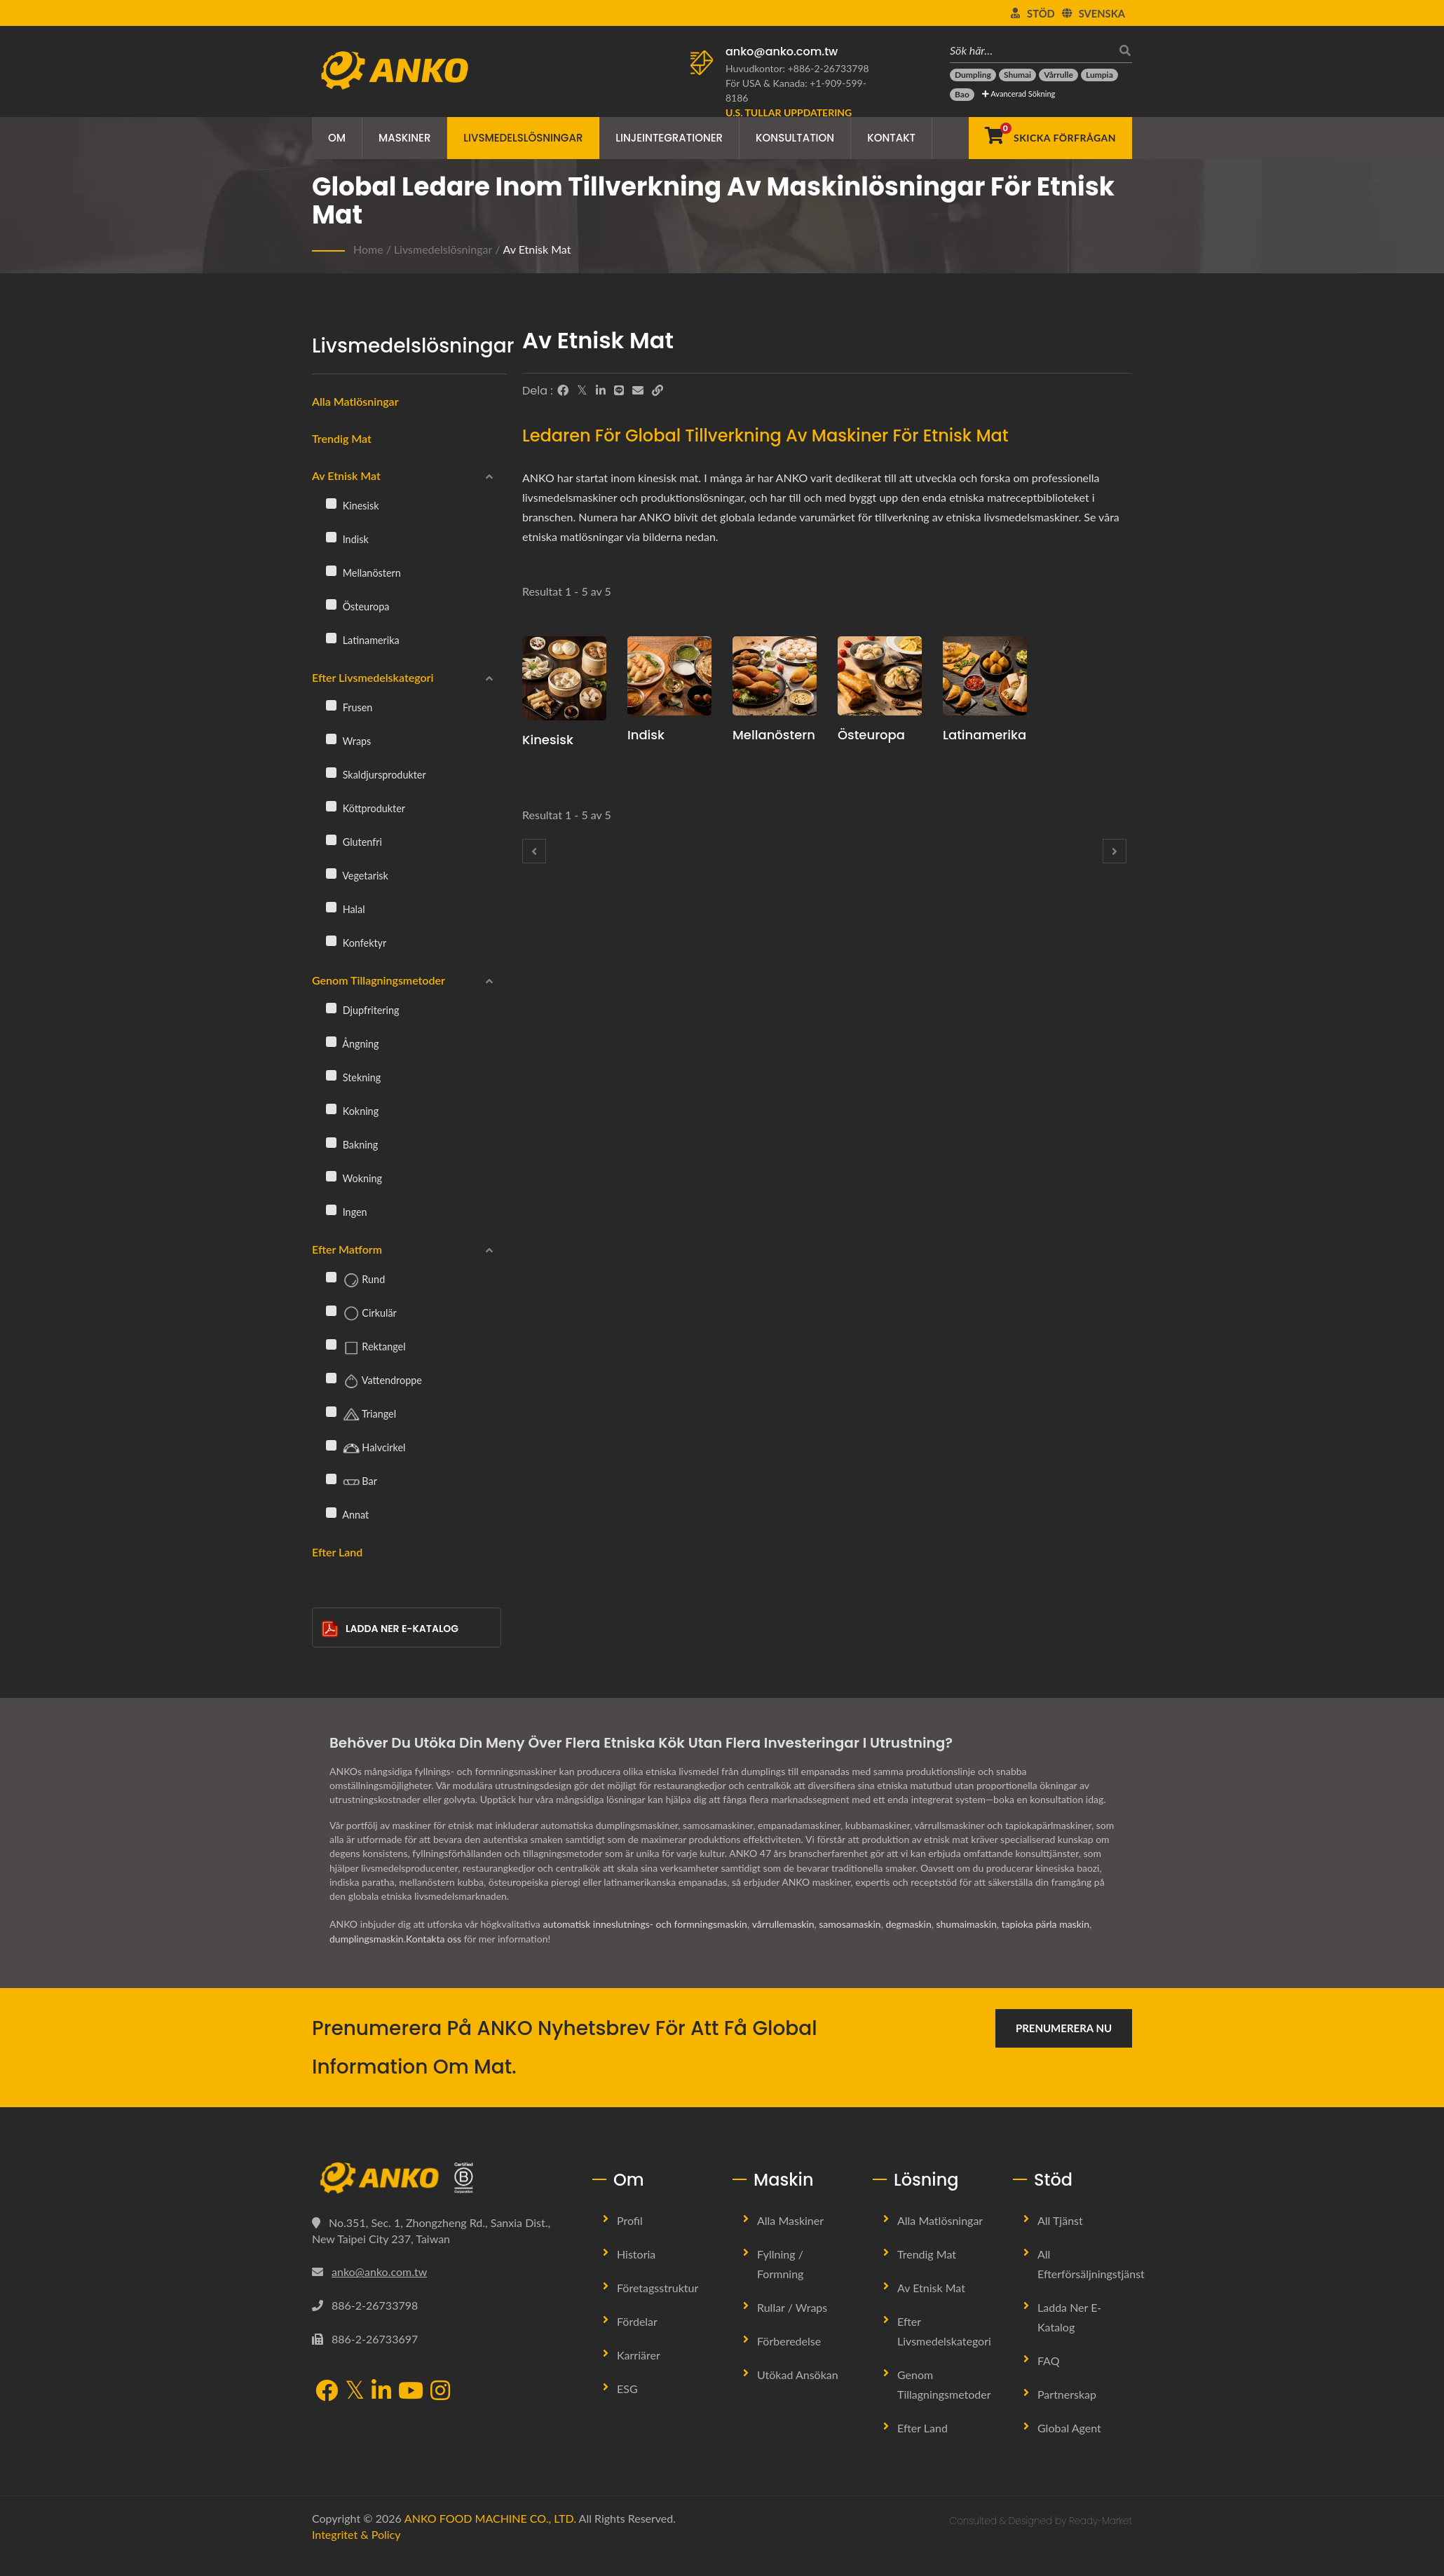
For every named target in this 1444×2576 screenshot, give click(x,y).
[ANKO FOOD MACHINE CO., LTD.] (441, 2178)
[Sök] (1121, 50)
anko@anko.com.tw (782, 51)
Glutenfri (354, 841)
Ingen (346, 1211)
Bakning (352, 1144)
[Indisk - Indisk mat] (669, 675)
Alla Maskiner (790, 2220)
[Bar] (331, 1478)
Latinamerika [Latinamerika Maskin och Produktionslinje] (984, 735)
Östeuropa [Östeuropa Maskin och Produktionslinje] (871, 735)
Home (368, 249)
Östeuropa (357, 606)
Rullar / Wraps (792, 2307)
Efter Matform (347, 1249)
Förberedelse (789, 2341)
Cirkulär (361, 1314)
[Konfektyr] (331, 940)
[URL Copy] (657, 390)
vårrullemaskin (783, 1924)
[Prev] (534, 851)
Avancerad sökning (1018, 93)
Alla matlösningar (355, 401)
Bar (351, 1482)
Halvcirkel (365, 1448)
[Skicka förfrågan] (1050, 138)
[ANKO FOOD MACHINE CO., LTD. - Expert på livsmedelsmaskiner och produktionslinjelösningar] (394, 66)
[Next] (1114, 851)
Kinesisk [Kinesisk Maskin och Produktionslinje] (547, 739)
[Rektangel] (331, 1344)
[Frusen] (331, 705)
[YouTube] (410, 2391)
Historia (636, 2254)
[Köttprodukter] (331, 806)
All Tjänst (1060, 2220)
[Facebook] (563, 390)
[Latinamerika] (331, 637)
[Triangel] (331, 1411)
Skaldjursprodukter (376, 774)
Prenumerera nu (1064, 2028)
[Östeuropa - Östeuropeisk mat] (880, 675)
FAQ (1048, 2360)
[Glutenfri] (331, 839)
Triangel (361, 1414)
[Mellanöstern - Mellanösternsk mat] (775, 675)
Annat (347, 1514)
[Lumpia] (1099, 75)
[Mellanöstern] (331, 570)
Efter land (337, 1551)
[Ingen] (331, 1209)
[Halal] (331, 907)
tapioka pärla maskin (1045, 1924)
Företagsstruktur (657, 2287)
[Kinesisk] (331, 503)
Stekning (353, 1077)
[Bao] (962, 95)
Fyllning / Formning (780, 2263)
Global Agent (1069, 2427)
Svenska (1102, 13)
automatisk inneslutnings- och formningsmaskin (645, 1924)
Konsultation (795, 137)
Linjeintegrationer (669, 137)
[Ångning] (331, 1041)
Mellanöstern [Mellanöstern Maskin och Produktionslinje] (774, 735)
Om (337, 137)
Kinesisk (352, 505)
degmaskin (908, 1924)
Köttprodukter (365, 808)
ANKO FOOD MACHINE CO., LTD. (490, 2518)
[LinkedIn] (601, 390)
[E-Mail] (638, 390)
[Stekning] (331, 1075)
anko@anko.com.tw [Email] (379, 2271)
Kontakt (891, 137)
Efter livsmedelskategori (372, 677)
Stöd (1041, 13)
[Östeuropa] (331, 604)
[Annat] (331, 1512)
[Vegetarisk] (331, 873)
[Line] (619, 390)
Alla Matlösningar (940, 2220)
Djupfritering (363, 1009)
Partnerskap (1066, 2394)
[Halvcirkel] (331, 1445)
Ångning (352, 1043)
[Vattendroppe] (331, 1377)
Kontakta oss (433, 1939)
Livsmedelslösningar (523, 137)
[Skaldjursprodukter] (331, 772)
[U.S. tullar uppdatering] (789, 112)
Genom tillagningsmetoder (378, 980)
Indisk (347, 539)
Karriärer (638, 2355)
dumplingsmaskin (366, 1939)
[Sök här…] (1030, 50)
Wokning (354, 1178)
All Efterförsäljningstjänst (1091, 2263)
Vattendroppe (374, 1381)
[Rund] (331, 1277)
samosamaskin (849, 1924)
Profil (630, 2220)
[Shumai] (1017, 75)
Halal (345, 909)
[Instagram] (440, 2391)
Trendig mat (342, 438)
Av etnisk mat (537, 249)
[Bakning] (331, 1142)
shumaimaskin (966, 1924)
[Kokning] (331, 1108)
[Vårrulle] (1058, 75)
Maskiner (404, 137)
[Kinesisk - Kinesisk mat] (564, 678)
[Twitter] (582, 390)
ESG (627, 2388)
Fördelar (637, 2321)
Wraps (348, 740)
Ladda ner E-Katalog (389, 1629)
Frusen (349, 707)
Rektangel (366, 1347)
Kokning (352, 1110)
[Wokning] (331, 1176)
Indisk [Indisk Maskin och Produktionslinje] (646, 735)
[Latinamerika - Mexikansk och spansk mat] (985, 675)
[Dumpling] (973, 75)
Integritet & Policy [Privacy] (356, 2534)
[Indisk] (331, 537)
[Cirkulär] (331, 1310)
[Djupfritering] (331, 1007)
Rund (355, 1280)
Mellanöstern (363, 572)
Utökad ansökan (797, 2374)
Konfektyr (356, 942)
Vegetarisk (357, 875)
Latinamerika (363, 639)
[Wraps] (331, 738)
